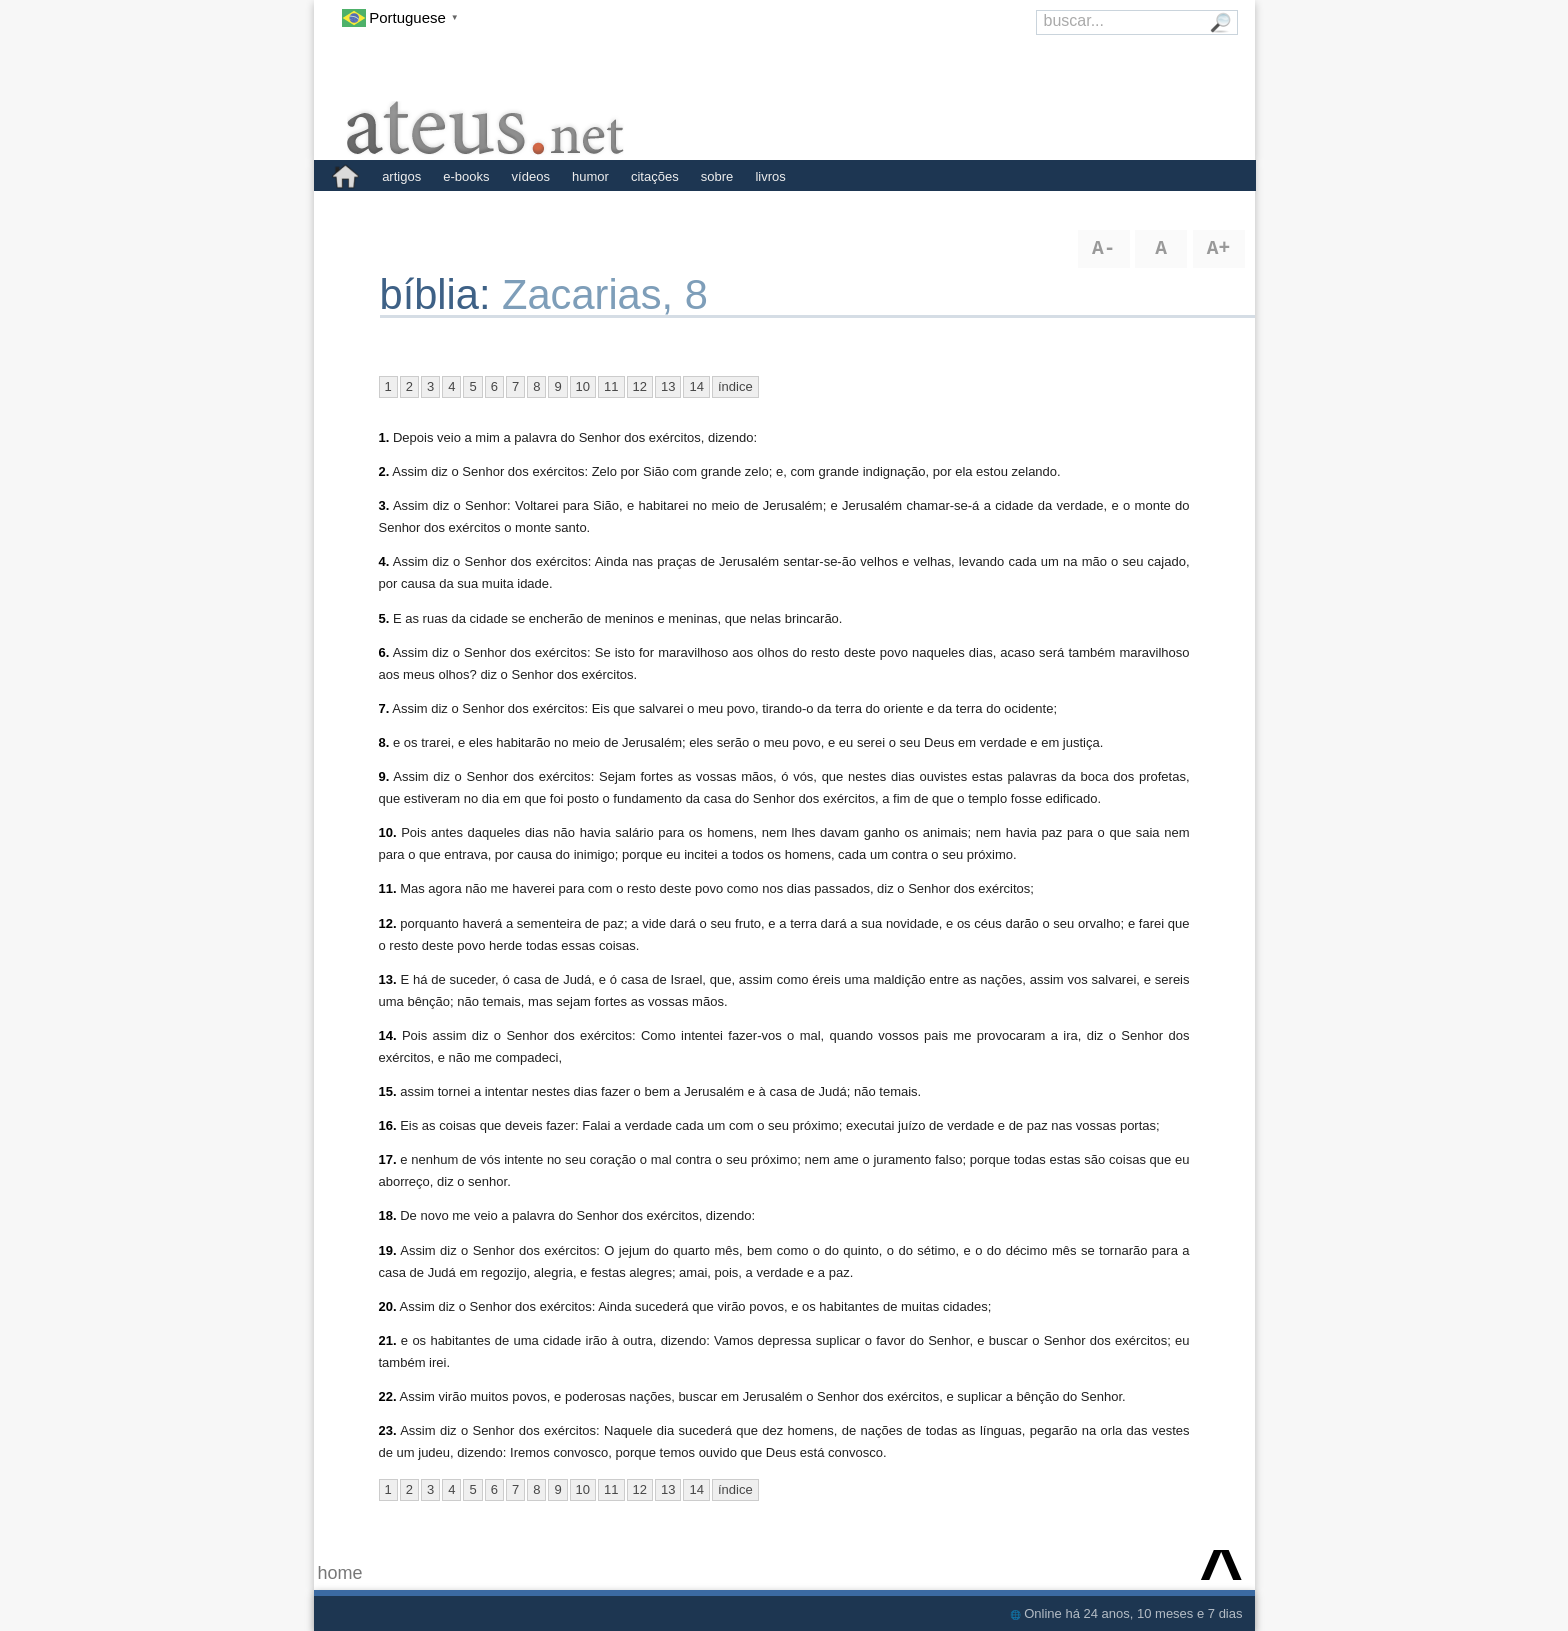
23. (388, 1430)
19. (388, 1250)
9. (384, 776)
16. (388, 1125)
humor (590, 176)
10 (583, 386)
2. (384, 471)
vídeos (531, 176)
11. (388, 888)
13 (668, 386)
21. (388, 1340)
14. (388, 1035)
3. (384, 505)
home (340, 1573)
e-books (466, 176)
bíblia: (441, 294)
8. (384, 742)
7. (384, 708)
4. (384, 561)
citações (655, 176)
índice (735, 386)
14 (696, 386)
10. (388, 832)
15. (388, 1091)
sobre (717, 176)
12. (388, 923)
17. (388, 1159)
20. (388, 1306)
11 (611, 386)
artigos (401, 176)
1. (384, 437)
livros (770, 176)
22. (388, 1396)
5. (384, 618)
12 (640, 386)
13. (388, 979)
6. (384, 652)
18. (388, 1215)
